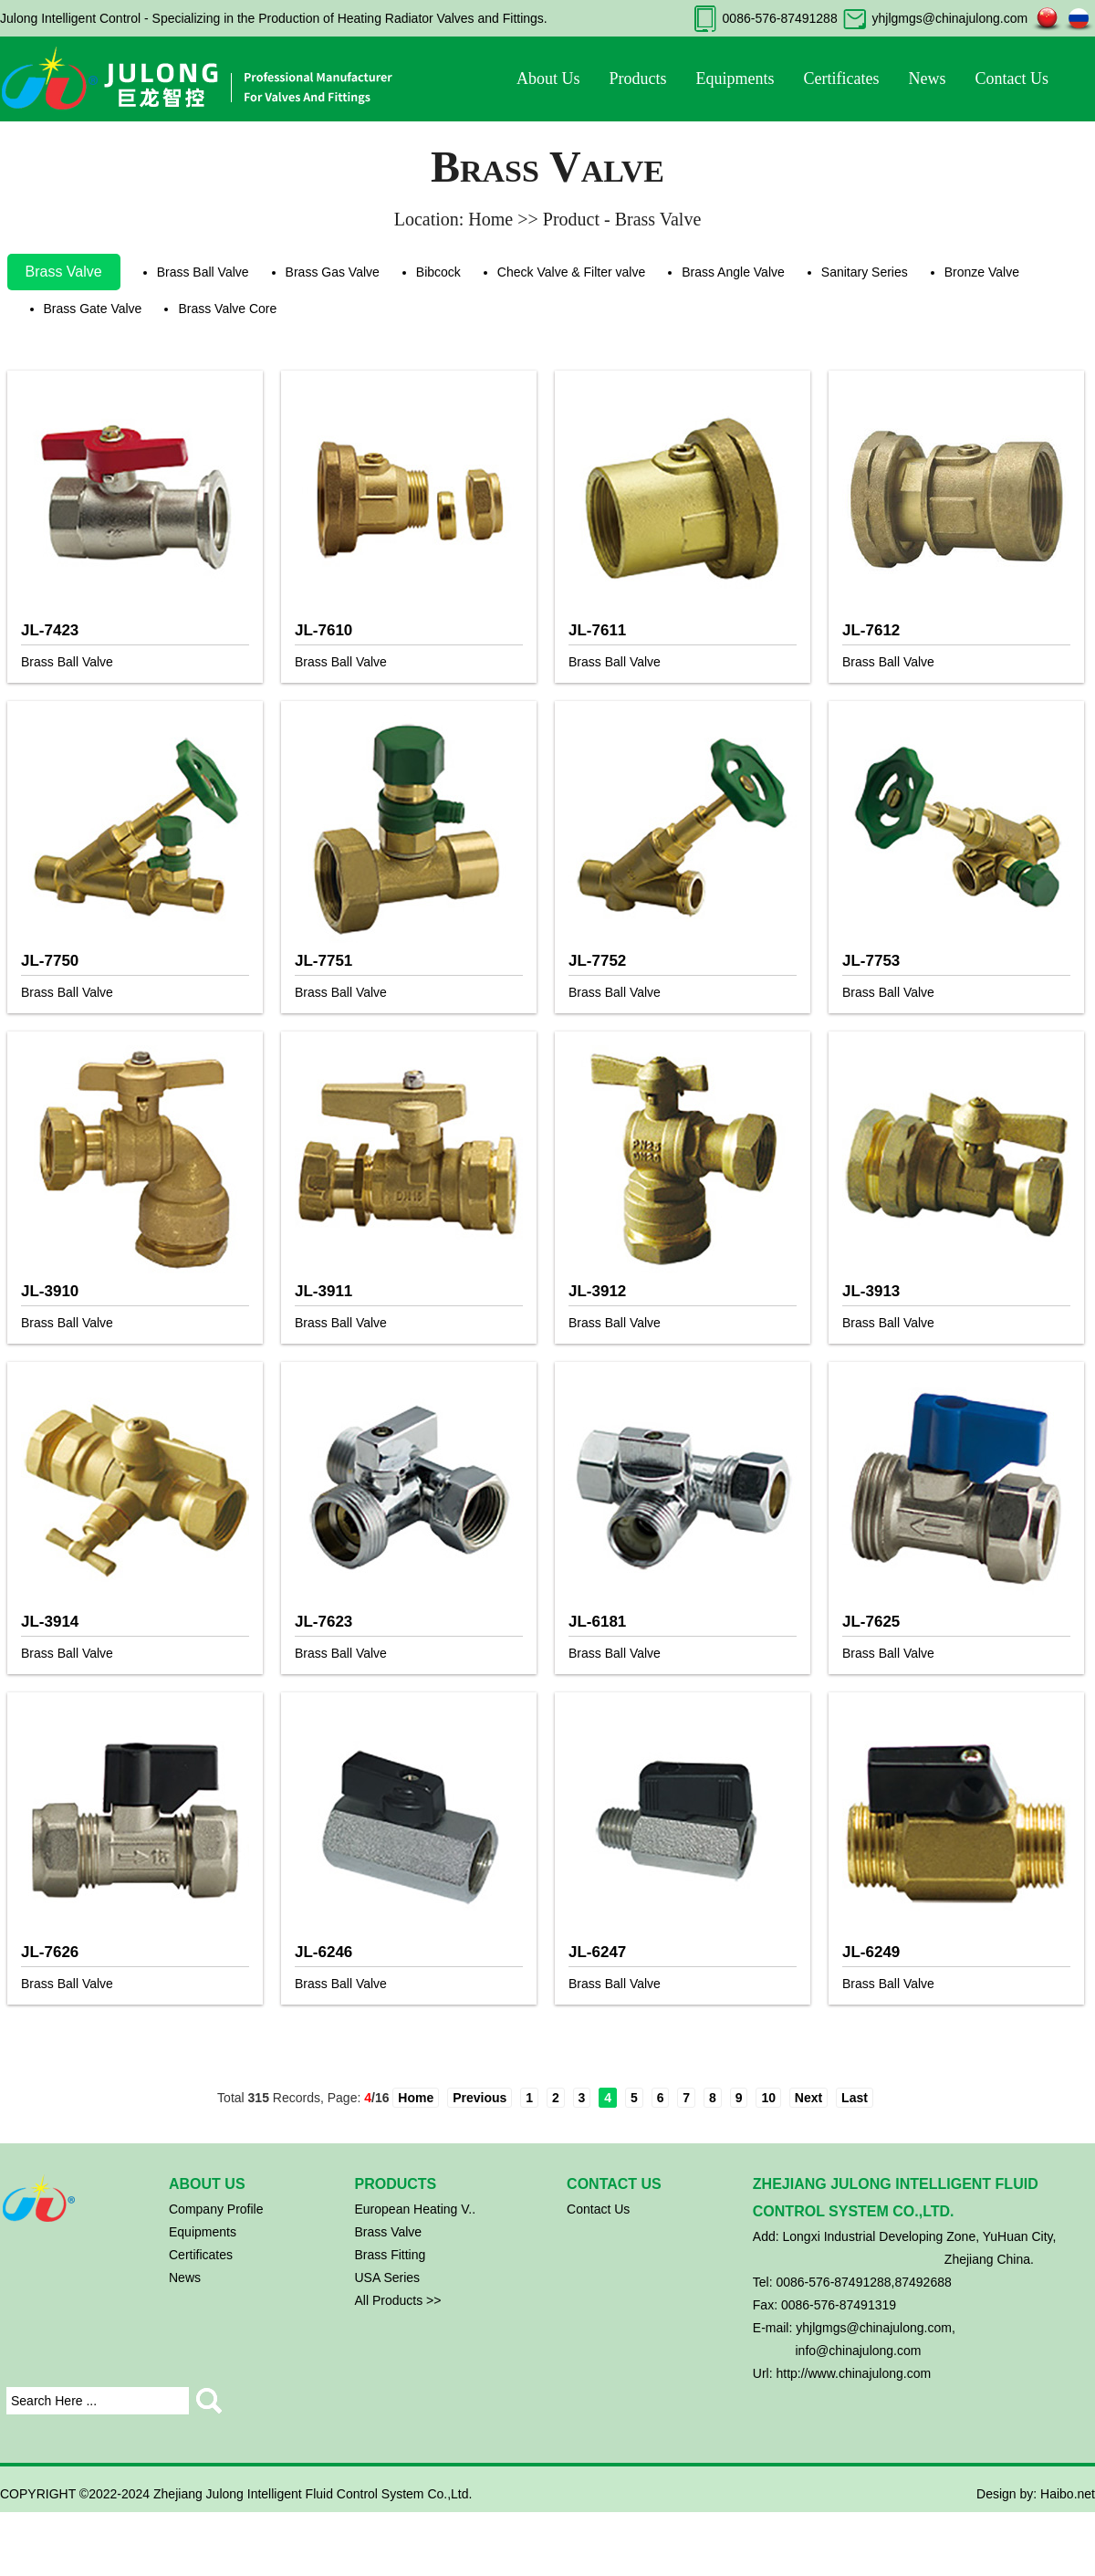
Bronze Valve (981, 272)
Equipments (735, 78)
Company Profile (216, 2209)
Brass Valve (64, 271)
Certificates (842, 78)
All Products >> (398, 2300)
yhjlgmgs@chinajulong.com (949, 18)
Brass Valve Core (227, 308)
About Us (548, 78)
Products (638, 78)
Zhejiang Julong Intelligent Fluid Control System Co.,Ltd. (312, 2494)
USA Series (388, 2277)
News (926, 78)
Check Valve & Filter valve (571, 272)
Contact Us (1011, 78)
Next (808, 2097)
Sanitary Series (864, 272)
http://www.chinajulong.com (853, 2373)
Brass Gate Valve (93, 308)
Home (415, 2097)
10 (768, 2097)
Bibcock (438, 272)
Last (854, 2097)
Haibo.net (1067, 2494)
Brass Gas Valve (333, 272)
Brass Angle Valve (733, 272)
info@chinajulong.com (858, 2350)
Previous (479, 2097)
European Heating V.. (415, 2209)
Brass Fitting (390, 2254)
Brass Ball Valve (203, 272)
